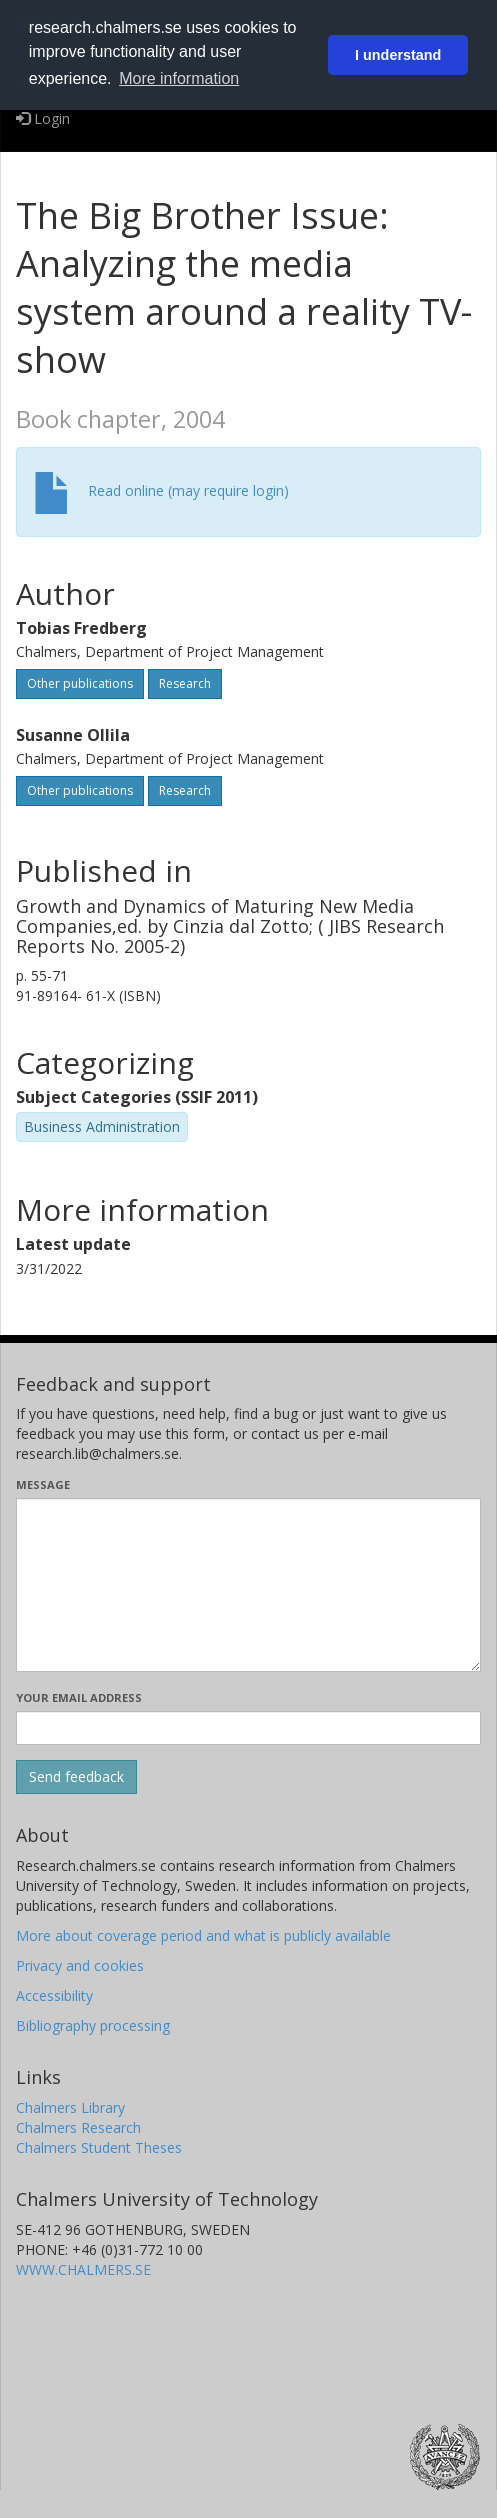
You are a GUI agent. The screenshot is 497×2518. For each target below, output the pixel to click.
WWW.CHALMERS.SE (83, 2269)
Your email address (79, 1697)
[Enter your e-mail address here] (248, 1728)
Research (185, 683)
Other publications (80, 683)
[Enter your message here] (248, 1585)
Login (43, 118)
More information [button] (179, 78)
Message (43, 1484)
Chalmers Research (78, 2127)
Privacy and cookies (80, 1965)
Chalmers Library (70, 2107)
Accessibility (54, 1995)
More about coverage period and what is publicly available (203, 1935)
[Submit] (76, 1777)
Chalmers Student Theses (99, 2147)
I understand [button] (398, 55)
